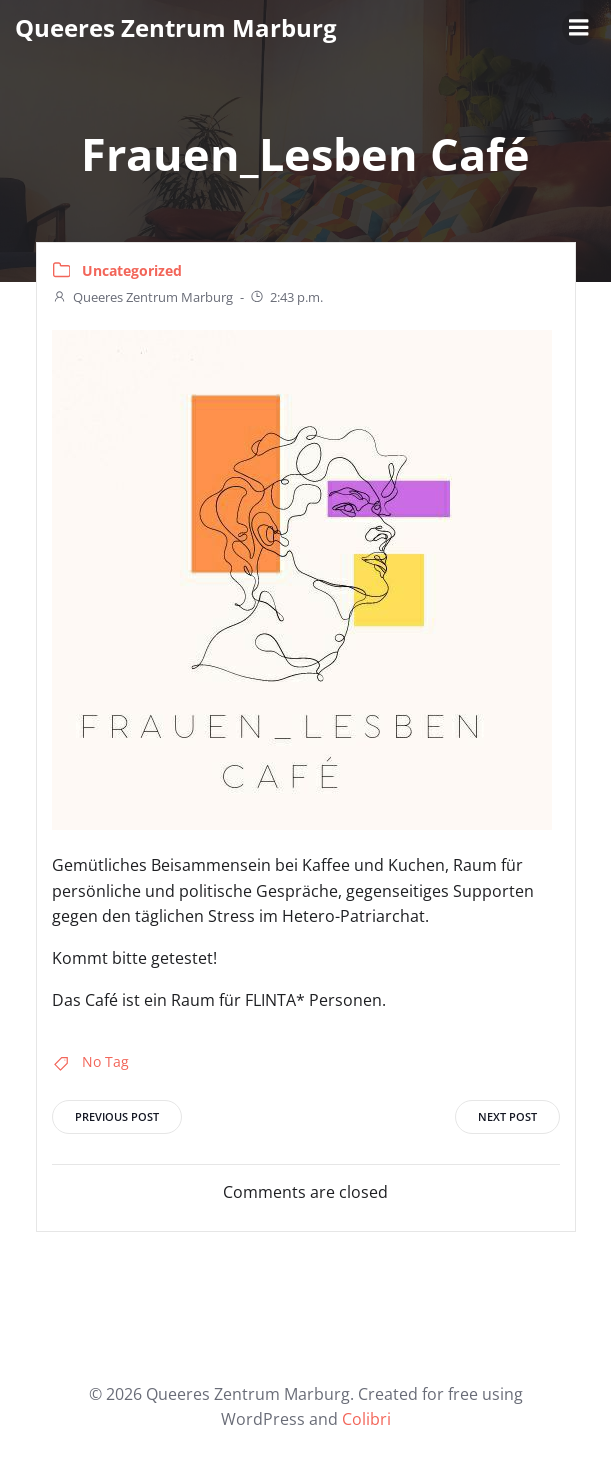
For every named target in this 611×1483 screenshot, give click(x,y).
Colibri (366, 1419)
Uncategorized (132, 270)
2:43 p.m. (286, 297)
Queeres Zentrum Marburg (142, 297)
